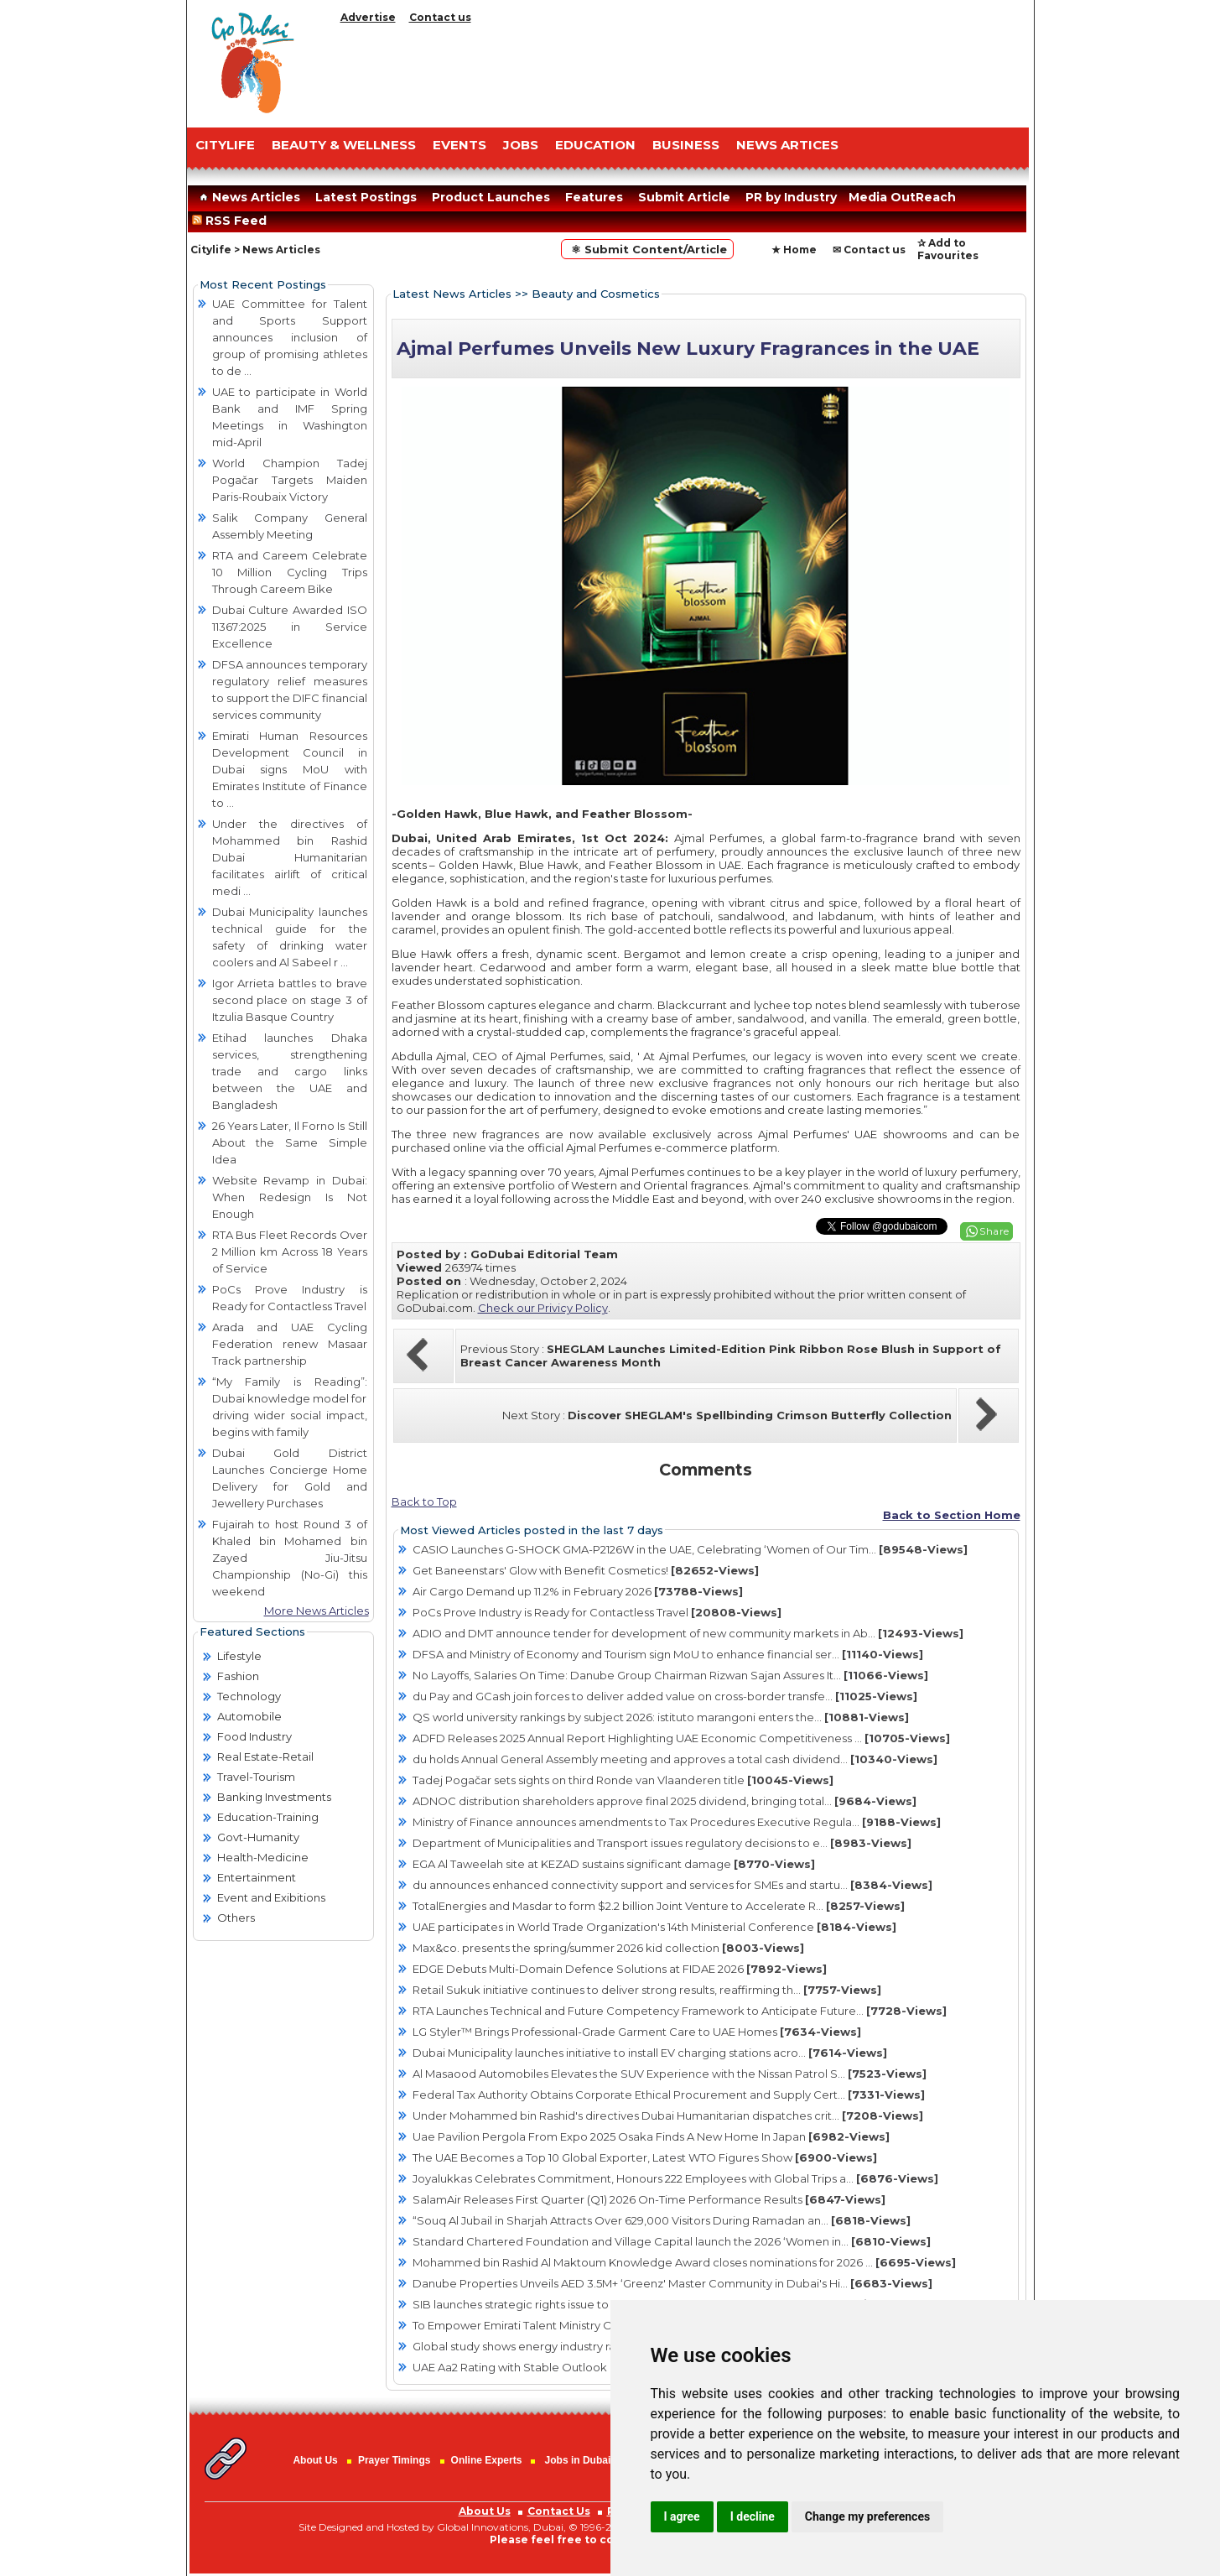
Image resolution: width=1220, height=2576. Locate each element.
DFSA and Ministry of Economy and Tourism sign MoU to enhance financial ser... (668, 1654)
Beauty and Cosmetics (596, 293)
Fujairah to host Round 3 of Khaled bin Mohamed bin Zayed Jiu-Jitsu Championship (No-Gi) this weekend (289, 1557)
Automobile (249, 1716)
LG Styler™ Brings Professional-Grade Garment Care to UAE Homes (637, 2031)
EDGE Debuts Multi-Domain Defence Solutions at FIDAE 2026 (620, 1968)
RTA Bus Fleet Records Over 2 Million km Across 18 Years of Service (289, 1251)
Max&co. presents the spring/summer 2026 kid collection (608, 1947)
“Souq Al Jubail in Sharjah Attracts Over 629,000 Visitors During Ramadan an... (662, 2220)
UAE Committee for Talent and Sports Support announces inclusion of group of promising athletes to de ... (289, 337)
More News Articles (316, 1610)
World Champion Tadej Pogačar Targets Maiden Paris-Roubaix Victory (289, 479)
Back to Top (424, 1501)
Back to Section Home (951, 1515)
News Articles (248, 197)
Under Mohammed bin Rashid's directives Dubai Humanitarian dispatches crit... (668, 2115)
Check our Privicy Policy (543, 1307)
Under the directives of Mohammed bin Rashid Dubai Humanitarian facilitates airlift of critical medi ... (289, 857)
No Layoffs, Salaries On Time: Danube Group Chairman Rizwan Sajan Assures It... (670, 1675)
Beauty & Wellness (344, 145)
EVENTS (459, 145)
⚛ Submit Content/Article (647, 249)
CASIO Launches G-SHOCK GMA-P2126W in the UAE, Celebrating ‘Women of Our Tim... (690, 1549)
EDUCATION (595, 145)
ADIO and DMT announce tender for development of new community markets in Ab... (688, 1633)
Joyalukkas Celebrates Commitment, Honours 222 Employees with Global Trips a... (675, 2178)
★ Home (794, 249)
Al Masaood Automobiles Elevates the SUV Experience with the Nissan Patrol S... (670, 2073)
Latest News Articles (451, 293)
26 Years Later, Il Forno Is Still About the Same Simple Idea (289, 1142)
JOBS (520, 145)
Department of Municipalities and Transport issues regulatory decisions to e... (662, 1843)
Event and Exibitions (271, 1897)
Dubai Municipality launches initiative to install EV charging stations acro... (650, 2052)
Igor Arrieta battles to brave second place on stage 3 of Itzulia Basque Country (289, 999)
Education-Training (268, 1817)
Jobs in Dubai (578, 2460)
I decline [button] (752, 2516)
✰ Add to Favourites (948, 249)
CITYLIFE (225, 145)
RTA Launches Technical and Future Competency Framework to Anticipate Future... (680, 2010)
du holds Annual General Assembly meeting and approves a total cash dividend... (675, 1759)
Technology (249, 1696)
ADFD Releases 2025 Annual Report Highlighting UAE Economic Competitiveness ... (681, 1738)
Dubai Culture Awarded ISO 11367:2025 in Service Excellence (289, 626)
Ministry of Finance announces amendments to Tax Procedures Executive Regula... (677, 1822)
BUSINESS (685, 145)
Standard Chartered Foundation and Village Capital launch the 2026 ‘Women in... (672, 2241)
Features (594, 197)
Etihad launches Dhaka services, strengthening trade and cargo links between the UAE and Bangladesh (289, 1071)
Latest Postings (366, 197)
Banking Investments (274, 1796)
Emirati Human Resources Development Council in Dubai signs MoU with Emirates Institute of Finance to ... (289, 769)
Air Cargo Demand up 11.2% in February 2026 (578, 1591)
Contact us (440, 17)
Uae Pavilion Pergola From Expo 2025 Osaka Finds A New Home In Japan (651, 2136)
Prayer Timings (394, 2460)
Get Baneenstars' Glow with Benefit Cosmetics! (586, 1570)
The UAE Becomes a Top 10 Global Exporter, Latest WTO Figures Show (645, 2157)
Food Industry (254, 1736)
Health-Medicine (263, 1857)
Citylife (210, 249)
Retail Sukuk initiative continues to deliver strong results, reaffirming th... (647, 1989)
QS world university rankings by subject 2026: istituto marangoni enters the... (661, 1717)
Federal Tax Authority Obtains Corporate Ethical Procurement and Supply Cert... (669, 2094)
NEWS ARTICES (787, 145)
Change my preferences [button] (867, 2516)
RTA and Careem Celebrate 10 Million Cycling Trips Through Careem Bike (289, 572)
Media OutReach (902, 197)
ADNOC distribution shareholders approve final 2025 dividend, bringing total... (664, 1801)
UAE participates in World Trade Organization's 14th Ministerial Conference (654, 1926)
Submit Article (684, 197)
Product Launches (490, 197)
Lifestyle (239, 1656)
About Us (315, 2460)
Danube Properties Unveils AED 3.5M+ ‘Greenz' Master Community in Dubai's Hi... (672, 2283)
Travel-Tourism (256, 1776)
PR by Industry (791, 197)
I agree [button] (682, 2516)
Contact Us (558, 2511)
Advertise (368, 17)
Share (994, 1231)
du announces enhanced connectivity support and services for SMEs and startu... (672, 1885)
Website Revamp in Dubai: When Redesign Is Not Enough (289, 1197)
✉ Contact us (869, 249)
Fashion (238, 1676)
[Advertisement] (681, 71)
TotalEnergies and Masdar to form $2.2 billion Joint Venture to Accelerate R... (659, 1905)
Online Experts (486, 2460)
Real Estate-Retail (265, 1756)
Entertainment (256, 1877)
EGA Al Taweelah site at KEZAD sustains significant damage (614, 1864)
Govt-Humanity (258, 1837)
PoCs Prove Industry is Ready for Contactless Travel (597, 1612)
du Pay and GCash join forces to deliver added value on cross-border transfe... (665, 1696)
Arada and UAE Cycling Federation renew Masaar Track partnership (289, 1343)
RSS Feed (232, 220)
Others (236, 1917)
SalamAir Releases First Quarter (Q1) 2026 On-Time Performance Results (649, 2199)
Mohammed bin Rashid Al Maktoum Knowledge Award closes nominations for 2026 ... (684, 2262)
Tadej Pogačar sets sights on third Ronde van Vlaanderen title (623, 1780)
